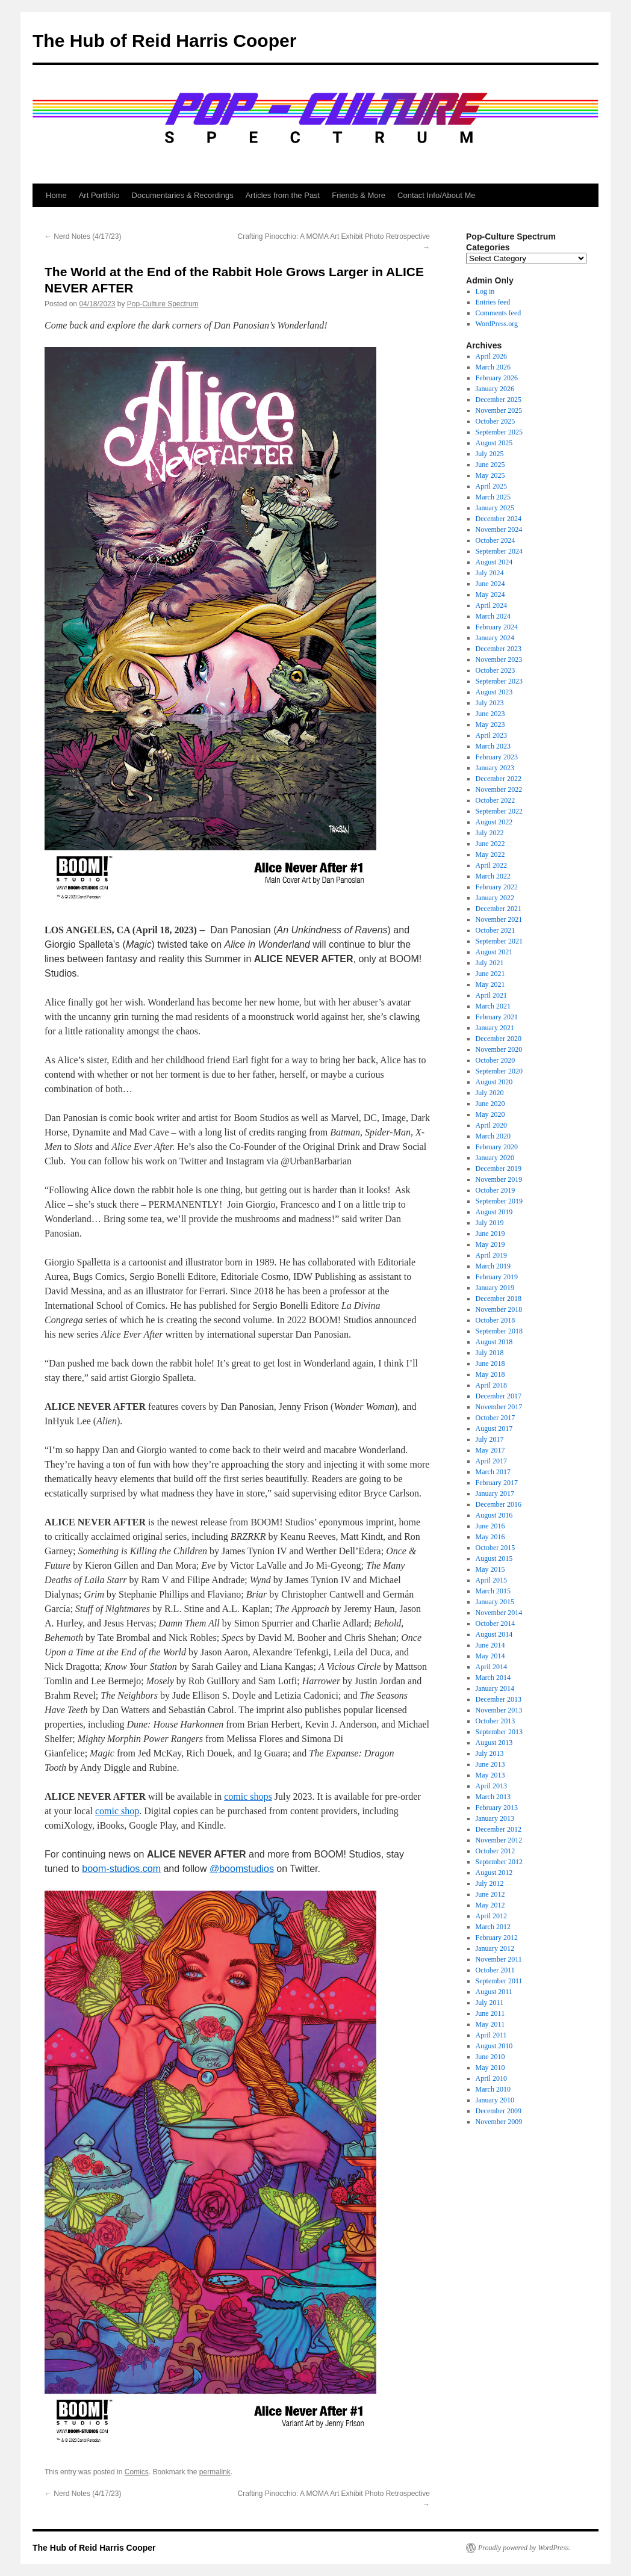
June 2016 (490, 1526)
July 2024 (490, 573)
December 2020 (498, 1038)
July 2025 (490, 453)
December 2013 (498, 1699)
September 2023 (499, 681)
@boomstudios (242, 1869)
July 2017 (490, 1439)
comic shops (248, 1796)
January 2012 (495, 1948)
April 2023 (491, 735)
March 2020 (493, 1136)
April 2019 (491, 1255)
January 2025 (495, 508)
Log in (485, 291)
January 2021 (495, 1028)
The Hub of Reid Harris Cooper (164, 41)
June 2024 (490, 583)
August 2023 (494, 692)
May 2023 (490, 724)
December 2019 (498, 1168)
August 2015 (494, 1558)
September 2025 (499, 432)
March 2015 (493, 1591)
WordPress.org (497, 324)
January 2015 (495, 1602)
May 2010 (490, 2067)
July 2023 (490, 703)
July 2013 (490, 1753)
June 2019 (490, 1233)
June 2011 (490, 2013)
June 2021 (490, 973)
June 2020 (490, 1103)
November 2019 (499, 1179)
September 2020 (499, 1071)
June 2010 (490, 2056)
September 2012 (499, 1862)
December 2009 (498, 2111)
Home (56, 195)
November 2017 (499, 1407)
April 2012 (491, 1916)
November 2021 (499, 919)
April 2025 (491, 486)
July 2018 (490, 1352)
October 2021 (495, 930)
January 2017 (495, 1493)
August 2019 (494, 1212)
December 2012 (498, 1829)
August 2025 (494, 443)
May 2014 (490, 1656)
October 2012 (495, 1851)
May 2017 (490, 1450)
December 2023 (498, 648)
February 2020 (497, 1147)
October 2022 (495, 800)
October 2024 (495, 540)
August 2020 (494, 1082)
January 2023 (495, 768)
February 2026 (497, 378)
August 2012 (494, 1872)
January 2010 (495, 2100)
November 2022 (499, 789)
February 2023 (497, 757)
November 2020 (499, 1049)
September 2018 (499, 1331)
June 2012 (490, 1894)
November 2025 (499, 410)
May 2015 (490, 1569)
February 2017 (497, 1482)
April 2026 (491, 356)
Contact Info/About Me (436, 195)
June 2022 (490, 843)
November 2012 (499, 1840)
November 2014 (499, 1612)
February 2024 (497, 627)
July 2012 (490, 1883)
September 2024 (499, 551)
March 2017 (493, 1472)
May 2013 (490, 1775)
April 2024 (491, 605)
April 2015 (491, 1580)
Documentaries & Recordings (183, 195)
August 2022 (494, 822)
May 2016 (490, 1537)
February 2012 (497, 1937)
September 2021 (499, 941)
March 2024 (493, 616)
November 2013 (499, 1710)
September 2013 (499, 1732)
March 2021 (493, 1006)
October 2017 (495, 1417)
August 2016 (494, 1515)
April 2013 (491, 1786)
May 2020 (490, 1114)
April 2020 (491, 1125)
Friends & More (358, 195)
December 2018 (498, 1298)
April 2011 (491, 2035)
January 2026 (495, 389)
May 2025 (490, 475)
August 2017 (494, 1428)
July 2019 (490, 1223)
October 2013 (495, 1721)
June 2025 (490, 464)
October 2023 (495, 670)
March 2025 (493, 497)
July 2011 (490, 2002)
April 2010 (491, 2078)
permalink (215, 2472)
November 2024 (499, 529)
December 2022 (498, 778)
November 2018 (499, 1309)
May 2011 (490, 2024)
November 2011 (499, 1959)
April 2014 (491, 1667)
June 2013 (490, 1764)
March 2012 (493, 1927)
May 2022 (490, 854)
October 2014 (495, 1623)
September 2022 (499, 811)
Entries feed (493, 302)
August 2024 (494, 562)
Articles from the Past (283, 195)
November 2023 (499, 659)
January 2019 (495, 1287)
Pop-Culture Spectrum (163, 304)
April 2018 (491, 1385)
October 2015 (495, 1547)
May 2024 (490, 594)
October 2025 (495, 421)
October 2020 (495, 1060)
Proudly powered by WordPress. (524, 2548)
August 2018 (494, 1342)
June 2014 (490, 1645)
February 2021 (497, 1017)
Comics (137, 2472)
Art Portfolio (99, 195)
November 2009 (499, 2121)
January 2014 (495, 1688)
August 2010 (494, 2046)
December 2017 (498, 1396)
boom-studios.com (121, 1869)
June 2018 (490, 1363)
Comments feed (498, 313)
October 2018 (495, 1320)
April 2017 (491, 1461)
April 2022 (491, 865)
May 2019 (490, 1244)
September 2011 (499, 1981)
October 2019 (495, 1190)
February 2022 (497, 887)
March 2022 (493, 876)
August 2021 (494, 952)
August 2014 (494, 1634)
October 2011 (495, 1970)
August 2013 (494, 1742)
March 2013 (493, 1797)
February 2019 (497, 1277)
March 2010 (493, 2089)
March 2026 (493, 367)
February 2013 (497, 1807)
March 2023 (493, 746)
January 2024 (495, 638)
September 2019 (499, 1201)
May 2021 (490, 984)
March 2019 (493, 1266)
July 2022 (490, 833)
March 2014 (493, 1677)
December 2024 (498, 518)
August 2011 (494, 1992)
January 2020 (495, 1158)
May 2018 (490, 1374)
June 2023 (490, 713)
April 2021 (491, 995)
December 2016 (498, 1504)
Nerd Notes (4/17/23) (83, 236)
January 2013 (495, 1818)
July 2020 (490, 1093)
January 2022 (495, 898)
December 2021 (498, 908)
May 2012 (490, 1905)
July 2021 (490, 963)
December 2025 (498, 399)
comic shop (117, 1811)
